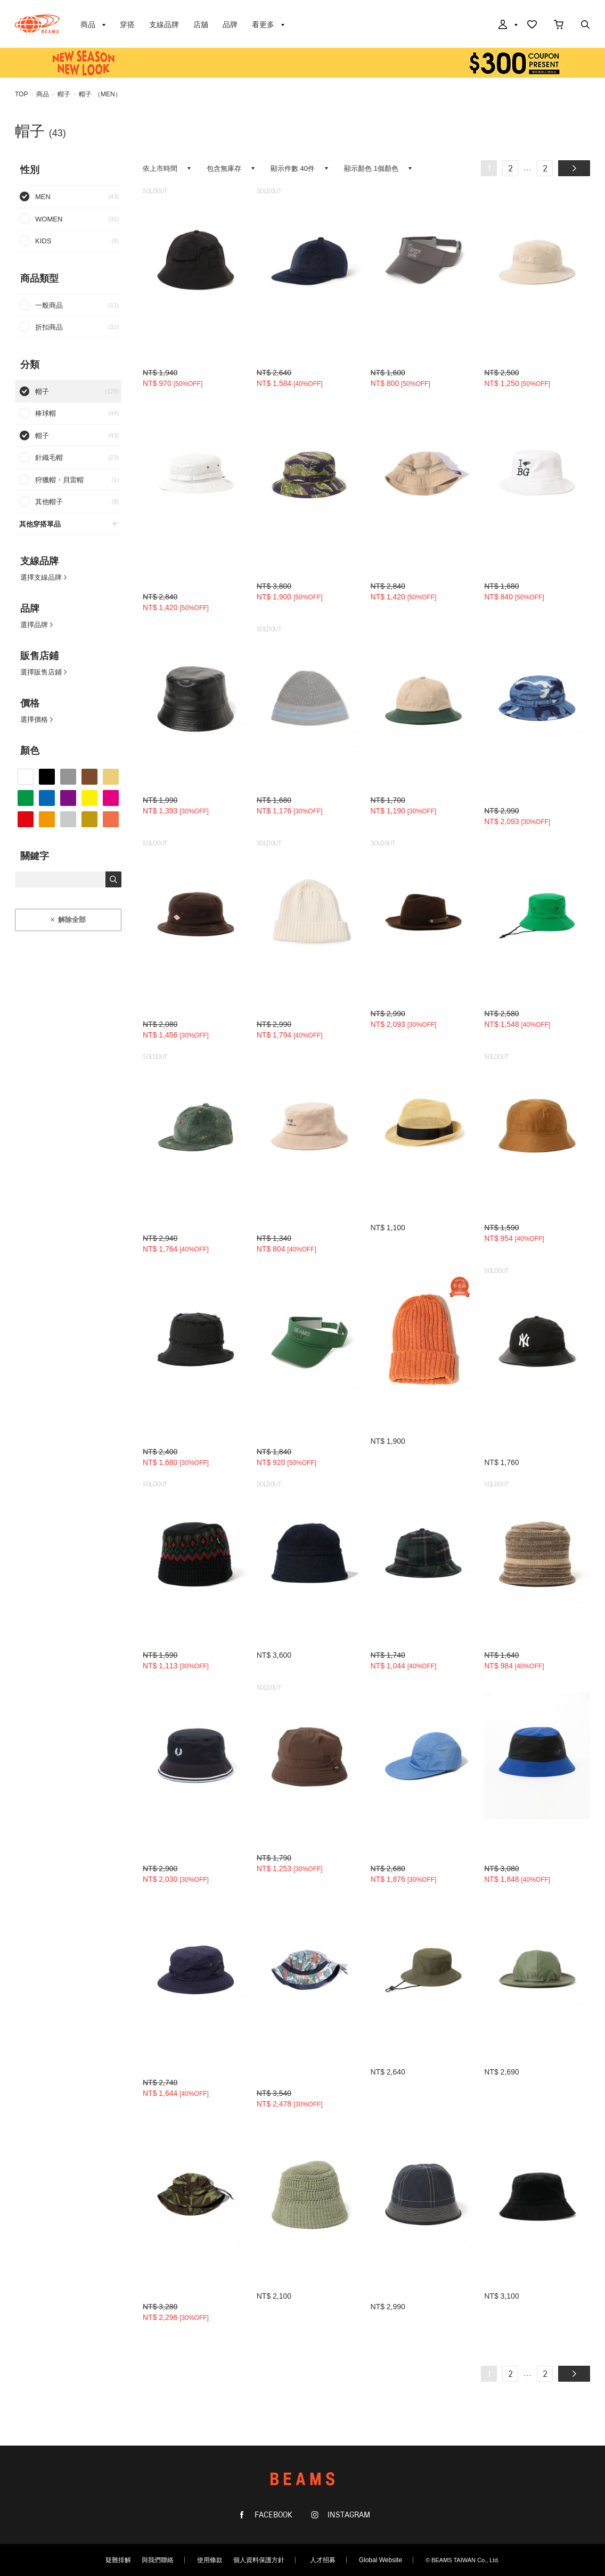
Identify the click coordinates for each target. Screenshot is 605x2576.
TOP (21, 94)
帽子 (64, 94)
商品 (42, 94)
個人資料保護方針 (258, 2560)
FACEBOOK (272, 2515)
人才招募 (323, 2560)
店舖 (200, 24)
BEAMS (37, 24)
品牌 (230, 24)
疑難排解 (118, 2560)
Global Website (380, 2560)
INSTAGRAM (347, 2515)
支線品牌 (164, 24)
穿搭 (127, 24)
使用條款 (210, 2560)
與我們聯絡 (158, 2560)
